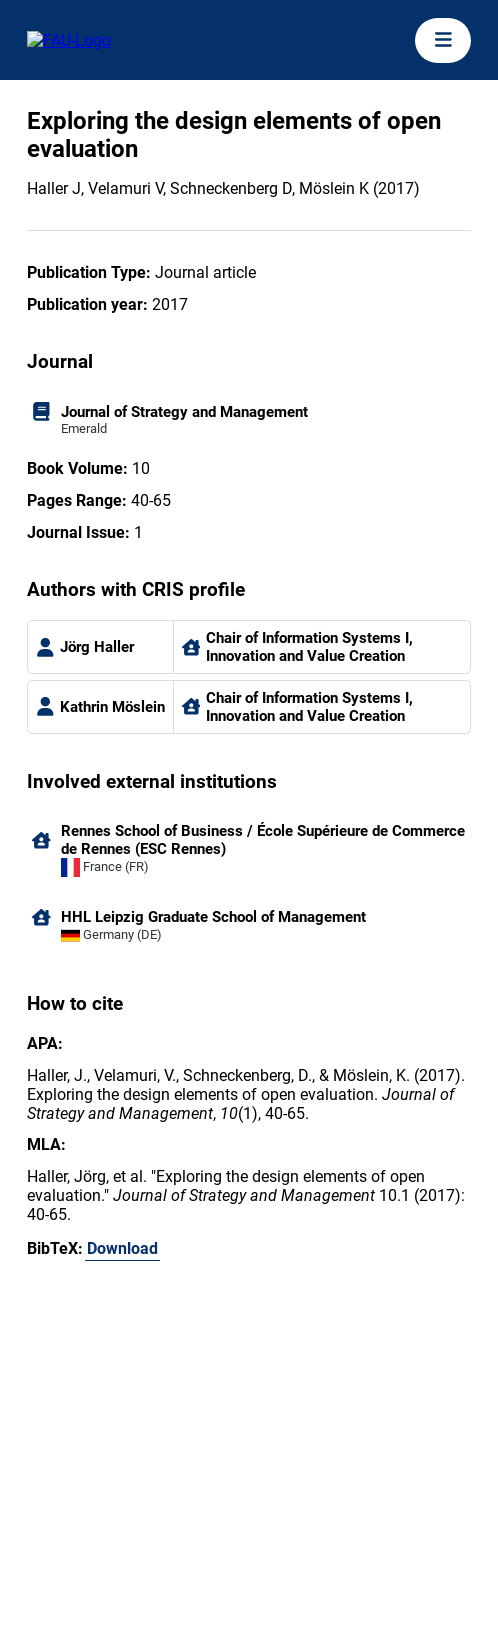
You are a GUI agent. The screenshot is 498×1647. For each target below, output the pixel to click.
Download (122, 1248)
